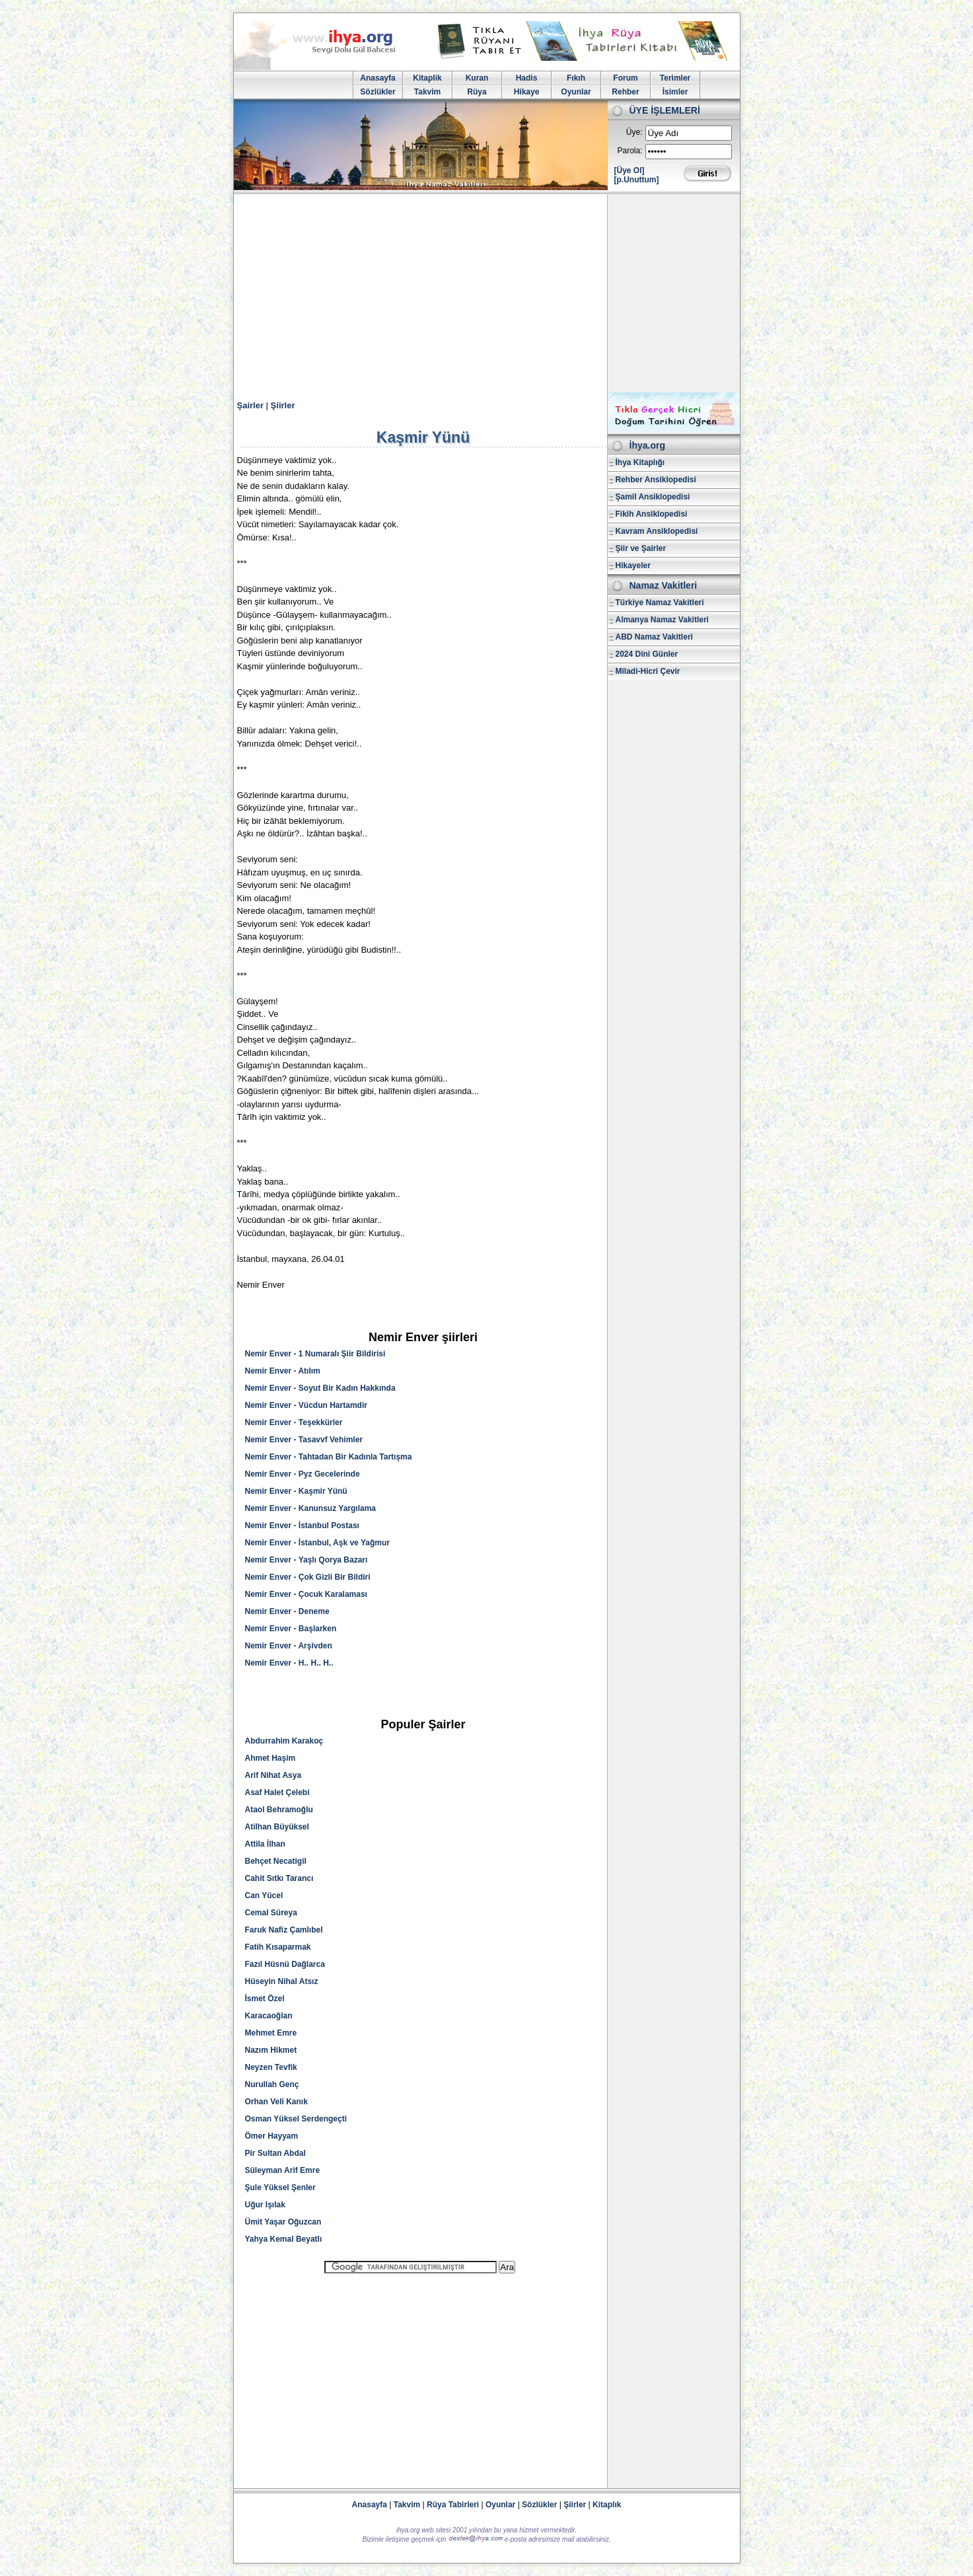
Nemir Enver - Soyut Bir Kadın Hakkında (320, 1388)
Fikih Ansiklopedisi (652, 514)
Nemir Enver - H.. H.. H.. (289, 1663)
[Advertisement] (487, 293)
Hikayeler (633, 565)
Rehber (625, 91)
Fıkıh (576, 78)
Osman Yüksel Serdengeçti (296, 2118)
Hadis (527, 78)
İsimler (675, 91)
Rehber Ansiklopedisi (656, 479)
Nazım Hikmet (271, 2050)
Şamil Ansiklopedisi (653, 496)
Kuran (477, 78)
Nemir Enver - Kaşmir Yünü (296, 1491)
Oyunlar (576, 91)
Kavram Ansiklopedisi (657, 531)
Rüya (476, 91)
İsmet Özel (265, 1998)
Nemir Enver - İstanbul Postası (302, 1525)
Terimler (675, 78)
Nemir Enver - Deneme (287, 1611)
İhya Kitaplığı (640, 462)
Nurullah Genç (272, 2084)
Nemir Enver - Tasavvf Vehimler (304, 1439)
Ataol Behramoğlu (279, 1809)
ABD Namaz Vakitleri (654, 637)
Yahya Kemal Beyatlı (283, 2239)
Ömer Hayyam (272, 2136)
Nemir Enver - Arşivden (288, 1645)
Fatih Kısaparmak (278, 1947)
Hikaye (527, 91)
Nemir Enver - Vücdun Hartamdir (306, 1405)
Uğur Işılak (265, 2204)
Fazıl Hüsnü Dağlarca (285, 1964)
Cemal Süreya (271, 1912)
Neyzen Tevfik (271, 2067)
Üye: (634, 132)
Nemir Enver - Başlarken (291, 1628)
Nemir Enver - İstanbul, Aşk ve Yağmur (317, 1542)
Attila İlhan (265, 1844)
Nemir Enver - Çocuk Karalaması (306, 1594)
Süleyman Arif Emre (282, 2170)
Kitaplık (607, 2504)
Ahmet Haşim (270, 1758)
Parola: (629, 150)
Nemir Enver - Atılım (282, 1371)
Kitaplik (427, 78)
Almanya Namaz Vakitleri (662, 619)
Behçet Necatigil (275, 1861)
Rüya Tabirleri (453, 2504)
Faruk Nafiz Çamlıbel (284, 1929)
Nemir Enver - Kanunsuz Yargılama (311, 1508)
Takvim (427, 91)
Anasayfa (377, 78)
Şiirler (283, 405)
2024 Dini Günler (647, 654)
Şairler (250, 405)
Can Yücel (264, 1895)
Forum (625, 78)
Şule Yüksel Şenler (280, 2187)
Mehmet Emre (271, 2033)
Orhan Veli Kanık (276, 2101)
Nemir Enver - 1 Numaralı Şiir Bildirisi (315, 1353)
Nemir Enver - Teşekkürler (294, 1422)
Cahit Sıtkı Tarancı (279, 1878)
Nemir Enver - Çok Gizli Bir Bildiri (308, 1577)
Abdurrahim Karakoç (284, 1741)
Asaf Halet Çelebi (277, 1792)
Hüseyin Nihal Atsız (281, 1981)
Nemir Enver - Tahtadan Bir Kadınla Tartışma (328, 1456)
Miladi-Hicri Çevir (648, 671)
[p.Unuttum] (636, 179)
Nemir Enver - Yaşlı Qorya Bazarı (306, 1559)
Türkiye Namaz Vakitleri (660, 602)
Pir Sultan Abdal (275, 2153)
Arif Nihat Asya (273, 1775)
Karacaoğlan (269, 2015)
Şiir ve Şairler (641, 548)
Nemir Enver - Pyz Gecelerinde (302, 1474)
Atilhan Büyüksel (277, 1826)
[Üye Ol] (629, 170)
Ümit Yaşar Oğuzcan (283, 2221)
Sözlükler (377, 91)
